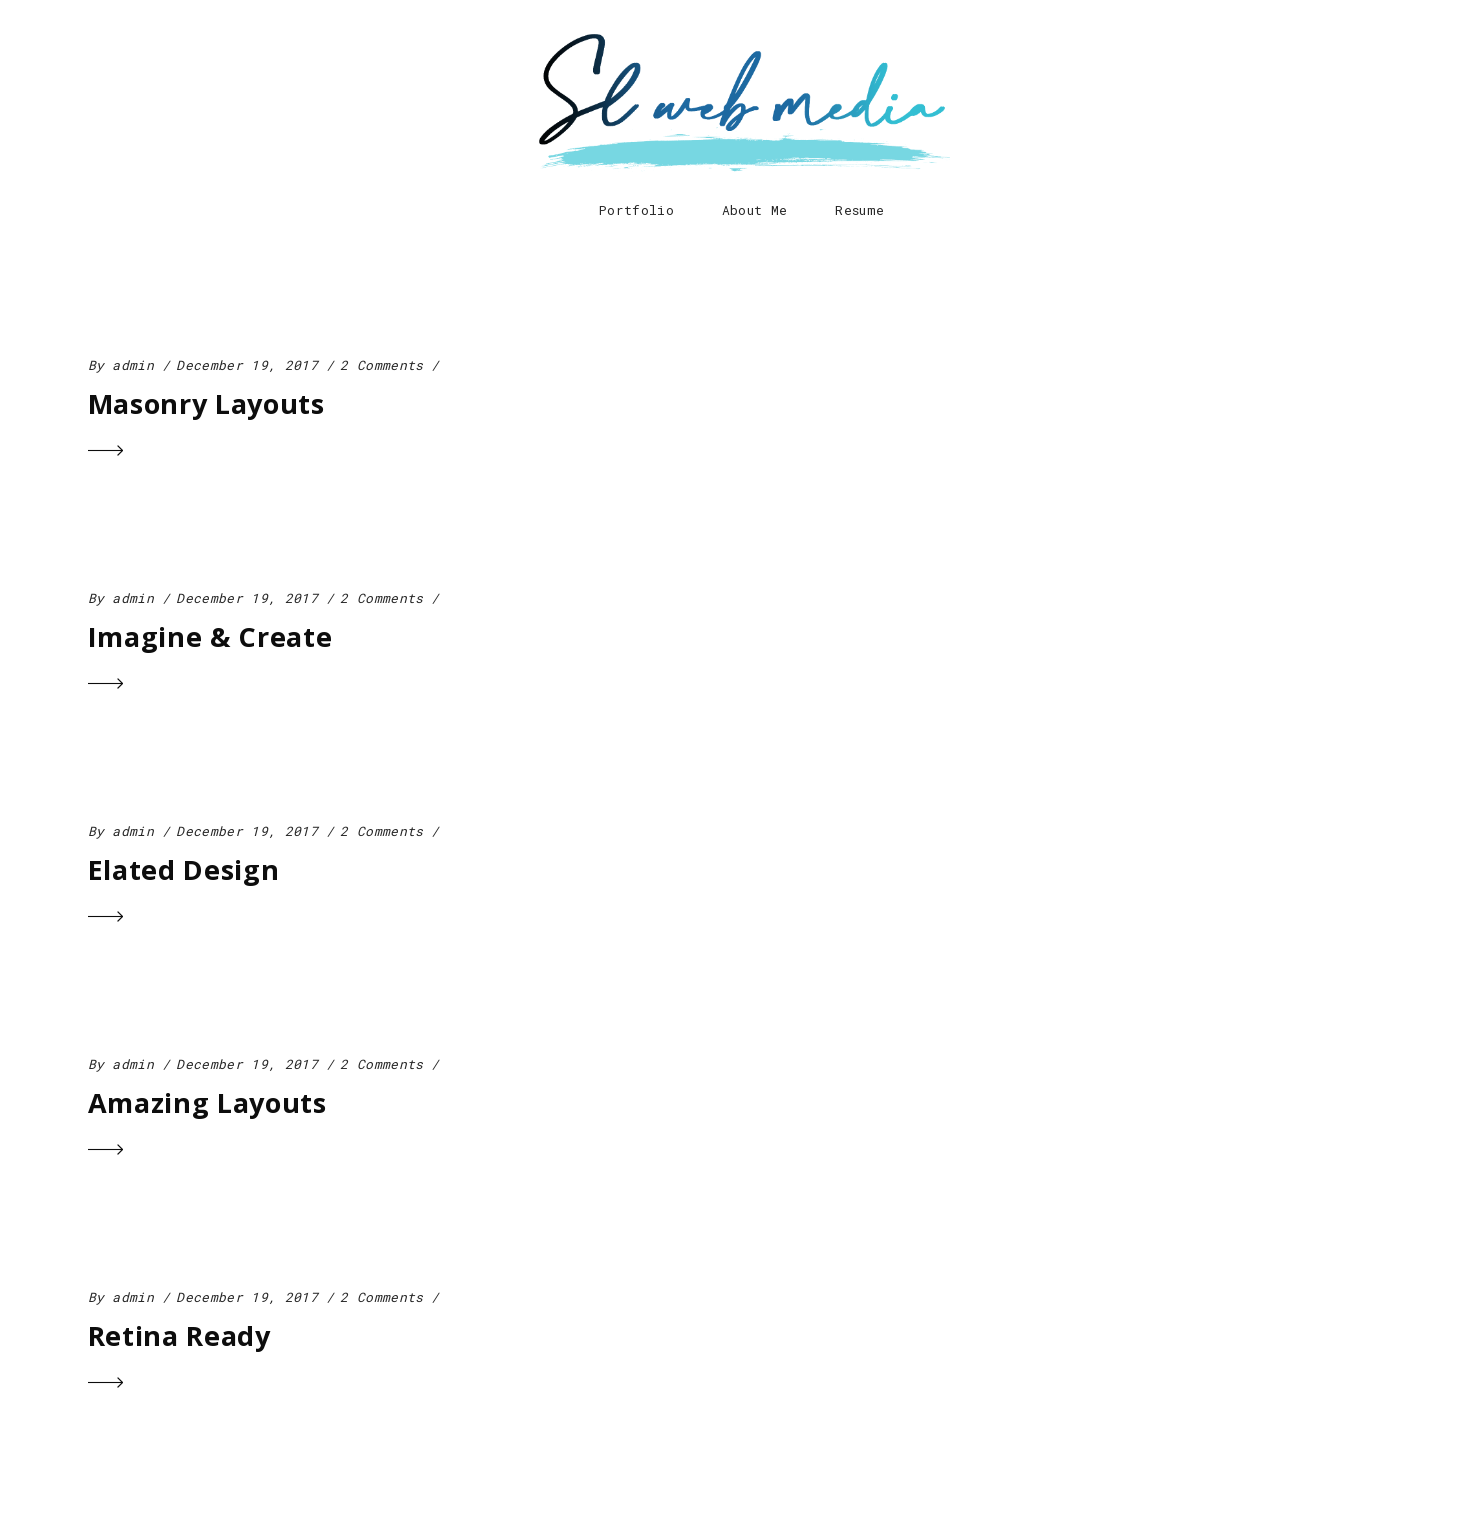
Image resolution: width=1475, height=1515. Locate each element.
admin (133, 365)
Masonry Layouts (206, 403)
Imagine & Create (210, 636)
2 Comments (381, 365)
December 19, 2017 (247, 365)
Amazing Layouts (207, 1102)
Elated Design (184, 869)
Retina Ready (179, 1335)
